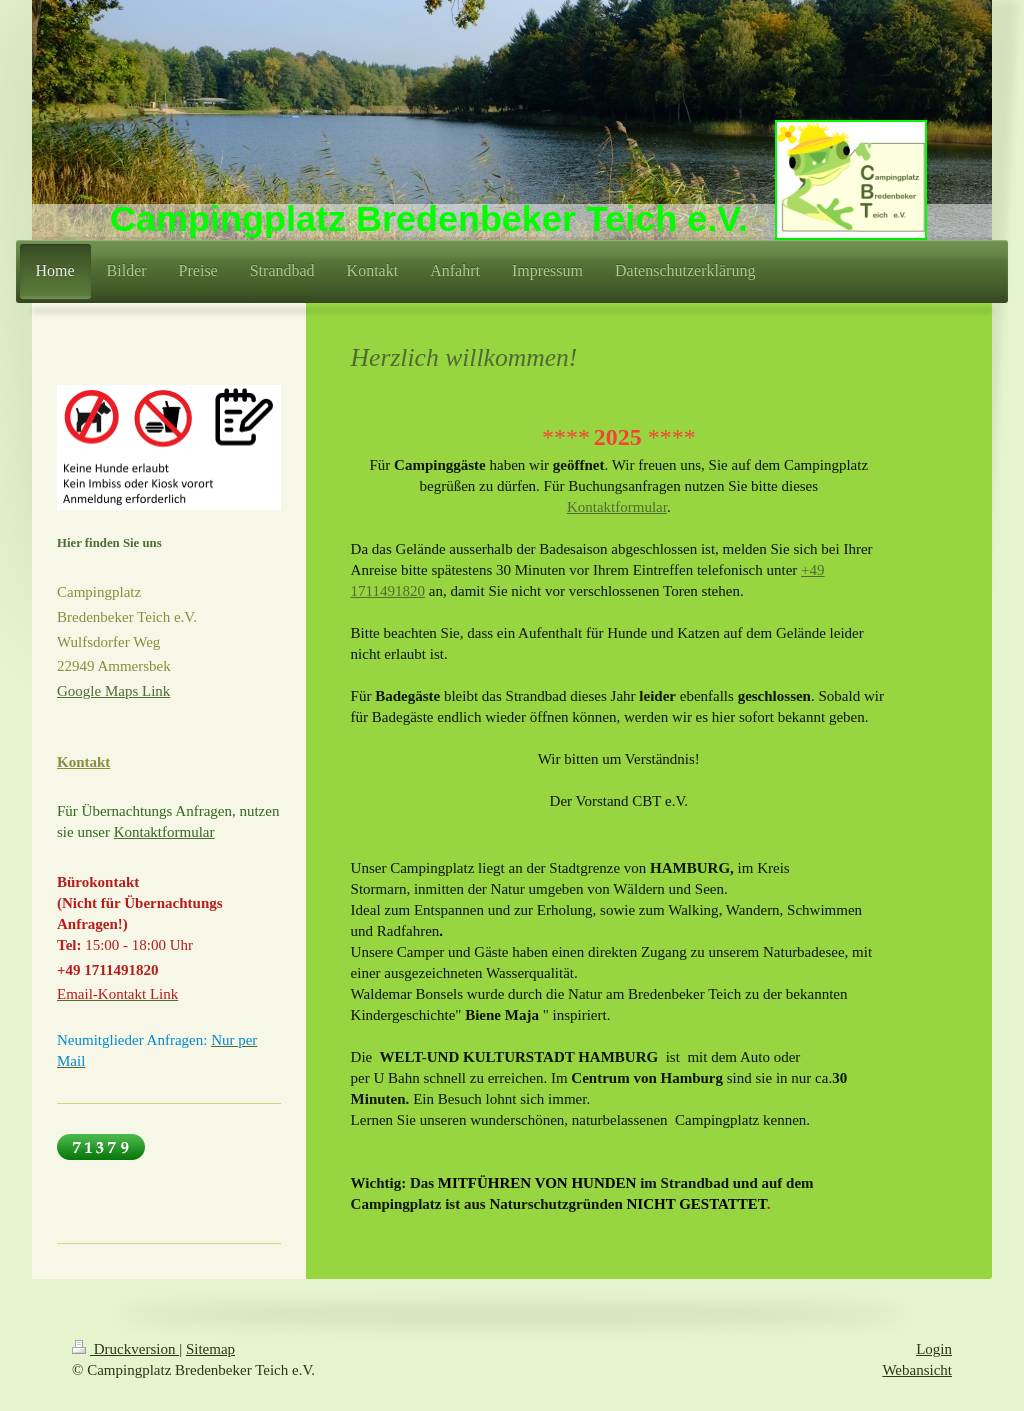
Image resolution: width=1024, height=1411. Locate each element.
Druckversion (125, 1349)
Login (934, 1349)
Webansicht (917, 1370)
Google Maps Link (113, 691)
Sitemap (210, 1349)
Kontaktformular (617, 507)
